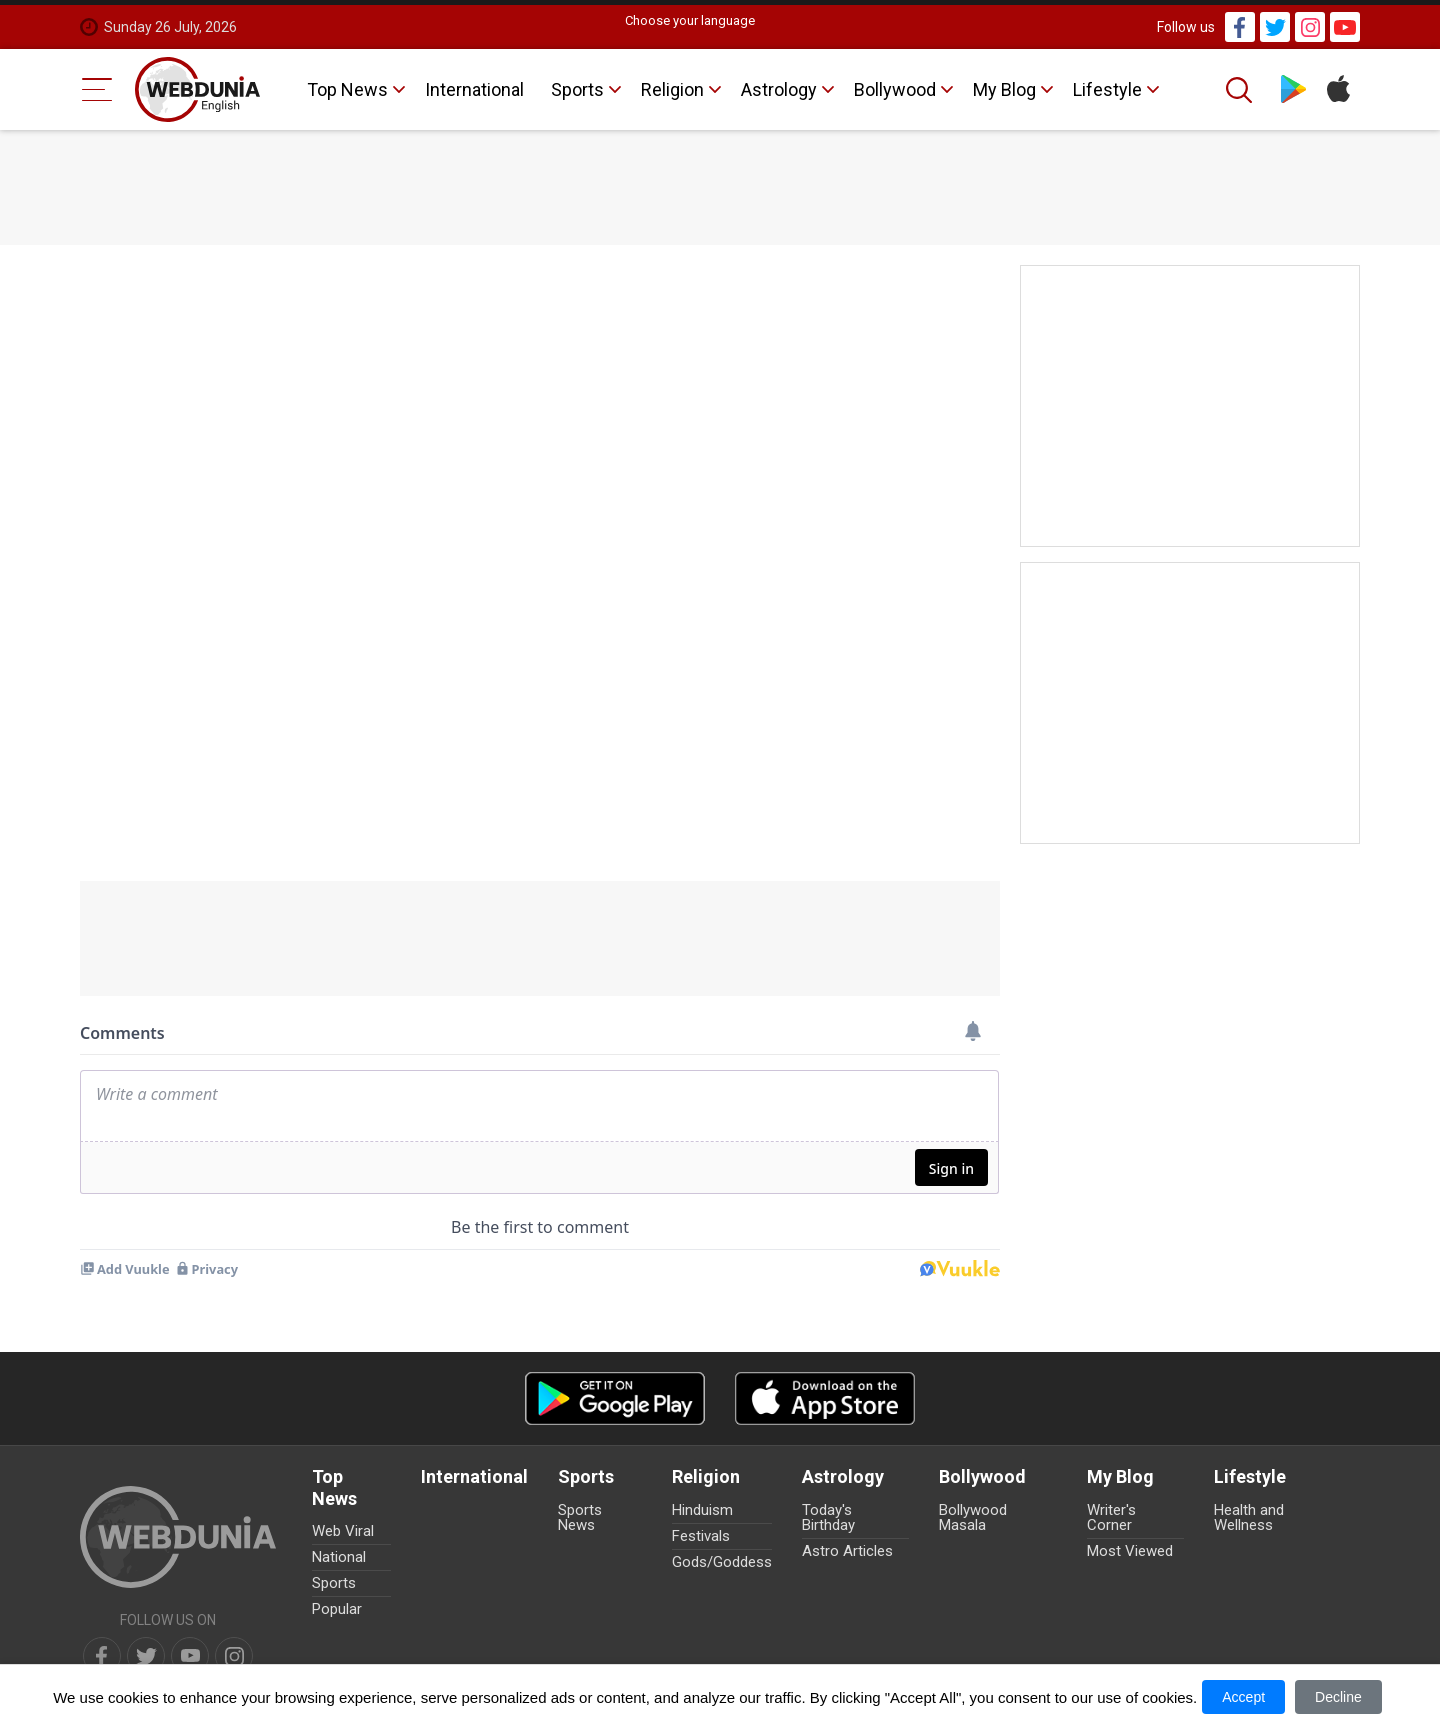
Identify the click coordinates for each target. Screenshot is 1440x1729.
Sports (577, 89)
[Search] (1241, 90)
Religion (672, 89)
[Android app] (615, 1398)
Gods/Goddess (722, 1562)
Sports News (580, 1517)
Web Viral (343, 1531)
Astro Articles (847, 1551)
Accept (1243, 1697)
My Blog (1004, 89)
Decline (1338, 1697)
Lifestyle (1107, 89)
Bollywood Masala (973, 1517)
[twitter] (146, 1656)
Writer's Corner (1111, 1517)
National (339, 1557)
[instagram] (234, 1656)
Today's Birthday (828, 1517)
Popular (337, 1609)
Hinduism (702, 1510)
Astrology (779, 89)
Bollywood (895, 89)
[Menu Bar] (97, 89)
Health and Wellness (1249, 1517)
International (474, 89)
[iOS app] (825, 1398)
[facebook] (102, 1656)
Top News (347, 89)
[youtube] (190, 1656)
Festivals (701, 1536)
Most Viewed (1130, 1551)
